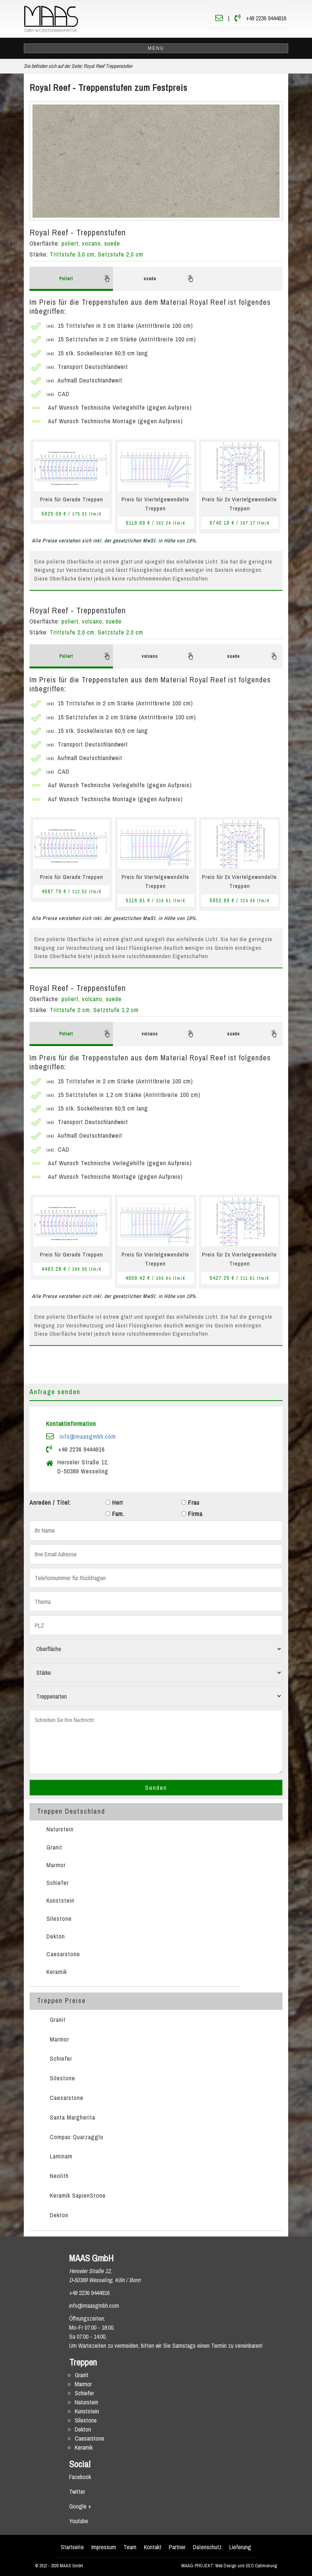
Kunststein (60, 1900)
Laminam (61, 2156)
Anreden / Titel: (50, 1502)
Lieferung (240, 2547)
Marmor (56, 1865)
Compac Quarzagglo (76, 2137)
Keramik (56, 1972)
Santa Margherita (72, 2117)
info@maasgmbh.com (88, 1436)
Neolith (59, 2176)
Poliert (85, 278)
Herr (114, 1502)
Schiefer (57, 1883)
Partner (177, 2547)
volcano (168, 656)
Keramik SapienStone (78, 2195)
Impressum (103, 2547)
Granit (54, 1847)
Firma (191, 1514)
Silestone (59, 1918)
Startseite (72, 2547)
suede (169, 278)
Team (130, 2547)
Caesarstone (63, 1954)
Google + (80, 2506)
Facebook (80, 2477)
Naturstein (60, 1829)
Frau (190, 1502)
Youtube (78, 2521)
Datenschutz (207, 2547)
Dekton (55, 1936)
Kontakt (152, 2547)
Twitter (77, 2491)
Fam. (114, 1514)
